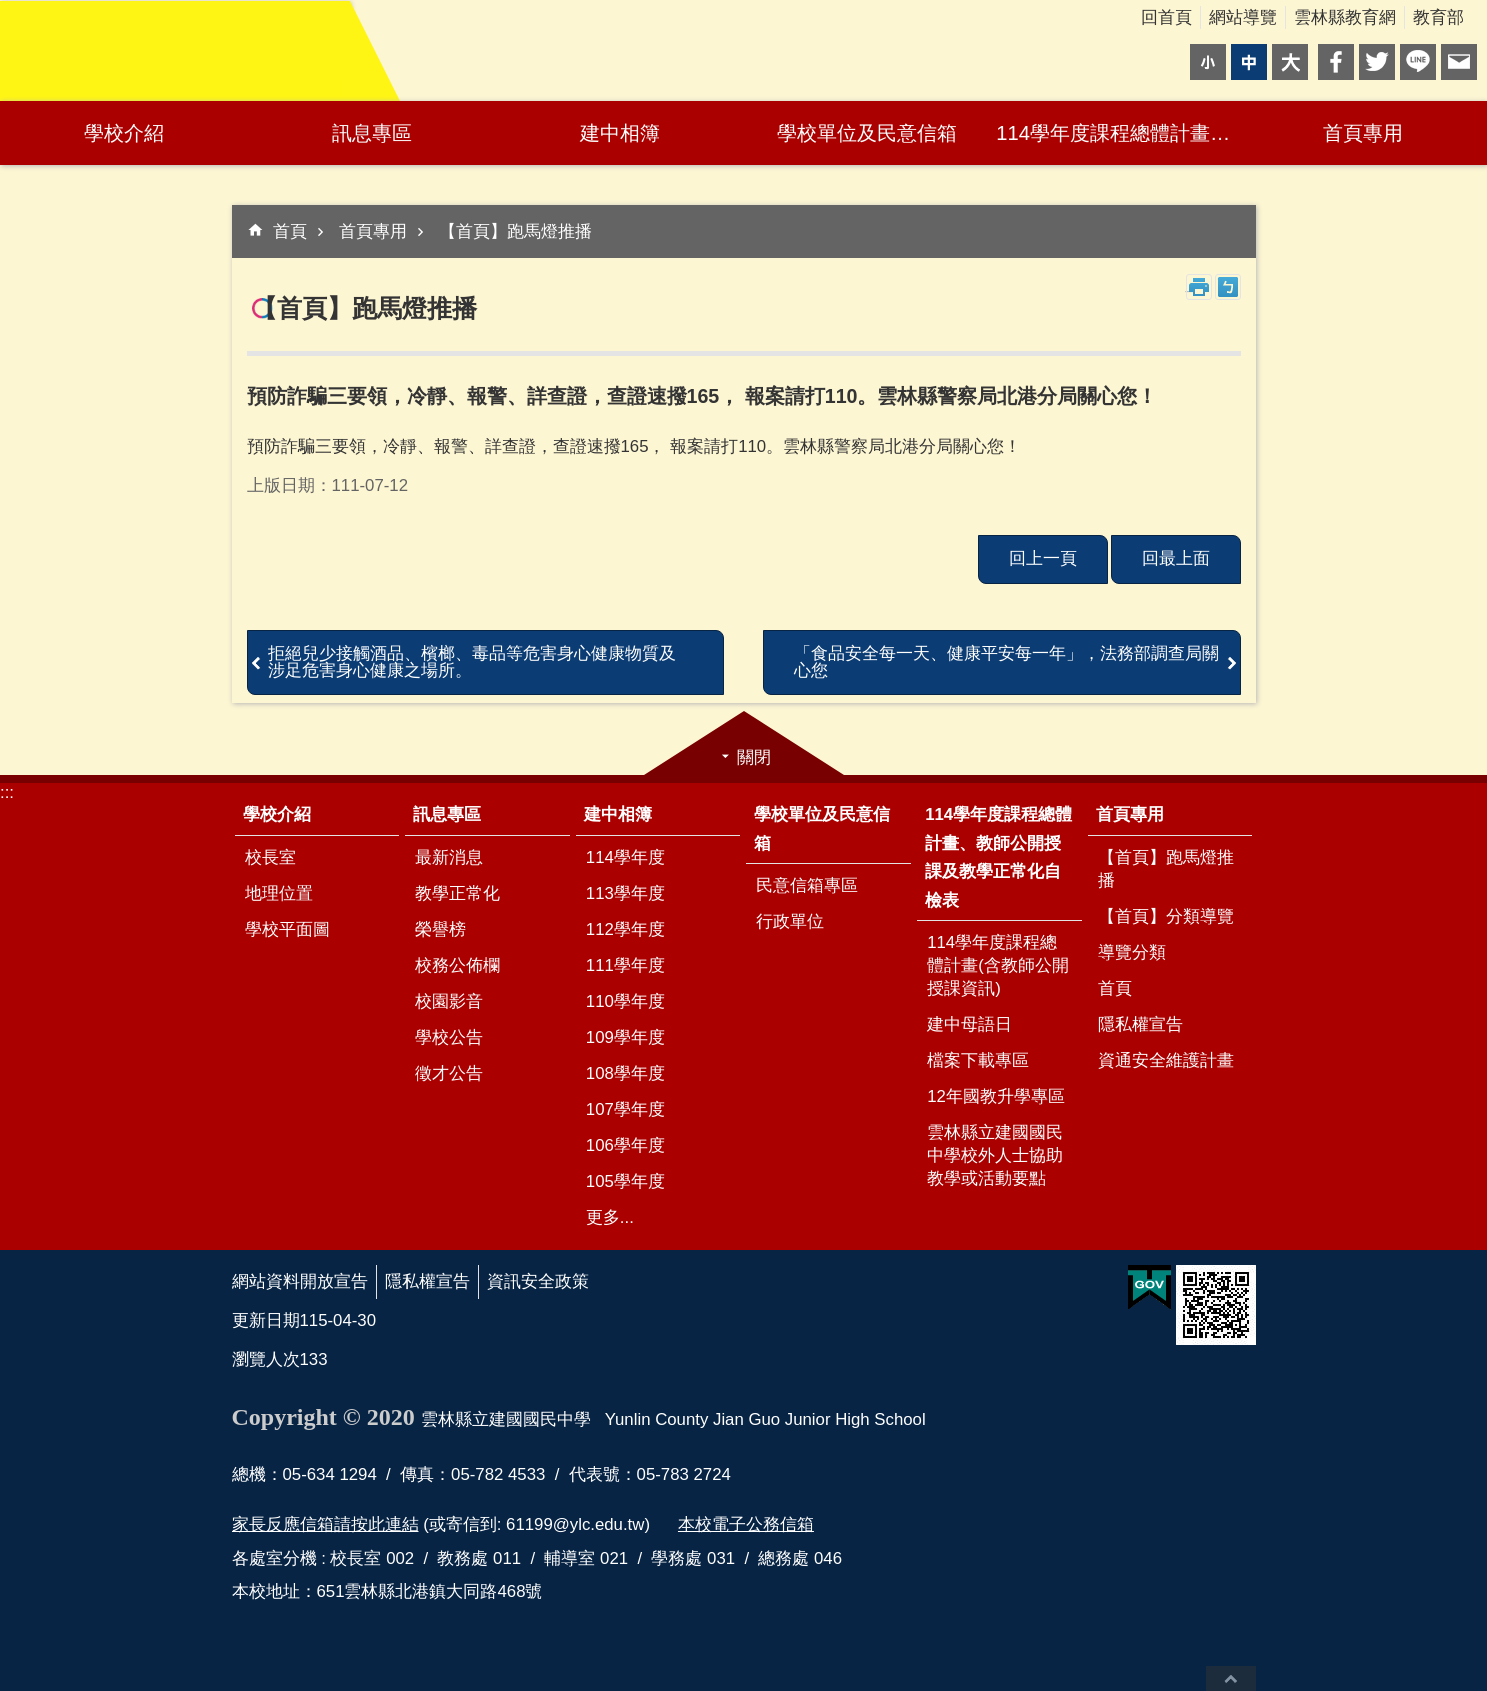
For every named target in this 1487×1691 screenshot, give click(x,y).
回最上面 (1231, 1678)
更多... (610, 1217)
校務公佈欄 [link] (457, 965)
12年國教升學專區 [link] (996, 1096)
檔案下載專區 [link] (978, 1060)
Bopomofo (1228, 287)
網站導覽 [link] (1243, 17)
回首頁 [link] (1166, 17)
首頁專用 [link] (1363, 133)
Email (1459, 62)
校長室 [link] (270, 857)
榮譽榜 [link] (440, 929)
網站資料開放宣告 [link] (300, 1281)
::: (7, 792)
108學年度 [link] (625, 1073)
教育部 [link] (1438, 17)
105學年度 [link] (625, 1181)
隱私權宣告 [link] (1140, 1024)
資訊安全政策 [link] (538, 1281)
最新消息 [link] (449, 857)
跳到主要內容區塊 (10, 10)
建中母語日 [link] (969, 1024)
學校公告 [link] (449, 1037)
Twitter (1377, 62)
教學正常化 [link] (457, 893)
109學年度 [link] (625, 1037)
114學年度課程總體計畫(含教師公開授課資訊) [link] (998, 965)
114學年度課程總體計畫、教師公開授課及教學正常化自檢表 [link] (1117, 133)
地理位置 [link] (279, 893)
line (1418, 62)
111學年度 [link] (625, 965)
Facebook (1336, 62)
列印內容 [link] (1199, 287)
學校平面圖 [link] (287, 929)
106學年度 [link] (625, 1145)
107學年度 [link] (625, 1109)
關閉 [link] (754, 757)
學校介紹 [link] (124, 133)
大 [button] (1290, 62)
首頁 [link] (290, 231)
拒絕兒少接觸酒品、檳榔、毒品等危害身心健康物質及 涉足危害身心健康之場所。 (472, 662)
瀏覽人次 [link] (266, 1359)
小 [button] (1208, 62)
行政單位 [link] (790, 921)
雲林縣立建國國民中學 (175, 51)
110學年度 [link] (625, 1001)
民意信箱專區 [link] (807, 885)
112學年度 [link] (625, 929)
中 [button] (1249, 62)
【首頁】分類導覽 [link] (1166, 916)
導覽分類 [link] (1132, 952)
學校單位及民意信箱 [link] (867, 133)
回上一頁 (1043, 558)
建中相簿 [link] (620, 133)
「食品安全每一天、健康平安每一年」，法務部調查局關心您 (1006, 662)
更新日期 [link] (266, 1320)
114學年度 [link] (625, 857)
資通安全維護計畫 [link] (1166, 1060)
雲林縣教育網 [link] (1345, 17)
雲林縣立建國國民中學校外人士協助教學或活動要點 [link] (995, 1155)
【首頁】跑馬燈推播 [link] (515, 231)
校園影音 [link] (449, 1001)
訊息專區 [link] (372, 133)
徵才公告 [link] (449, 1073)
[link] (1149, 1288)
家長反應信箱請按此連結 (325, 1524)
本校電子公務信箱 (746, 1524)
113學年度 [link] (625, 893)
